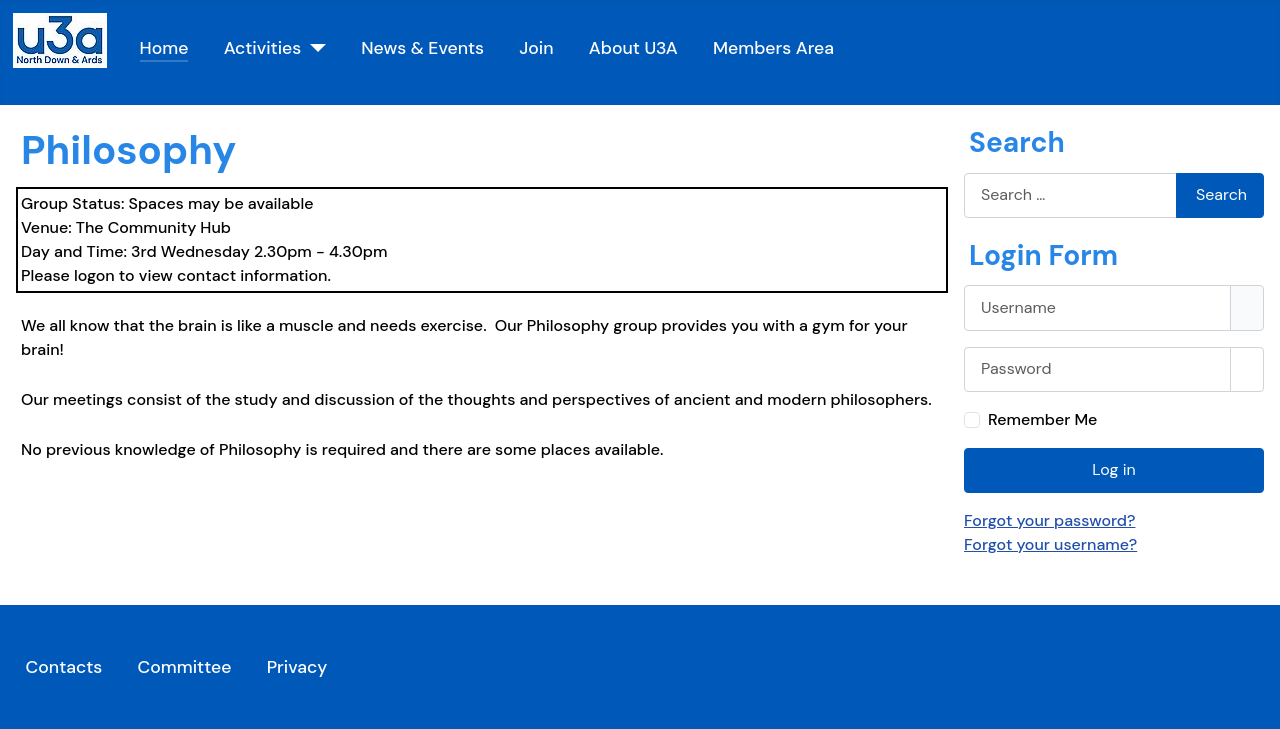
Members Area (773, 48)
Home (164, 48)
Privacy (297, 667)
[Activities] (313, 48)
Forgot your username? (1050, 544)
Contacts (64, 667)
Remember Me (1042, 419)
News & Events (422, 48)
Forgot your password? (1049, 520)
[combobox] (1070, 195)
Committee (184, 667)
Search (1221, 194)
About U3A (633, 48)
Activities (263, 48)
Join (536, 48)
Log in (1113, 469)
